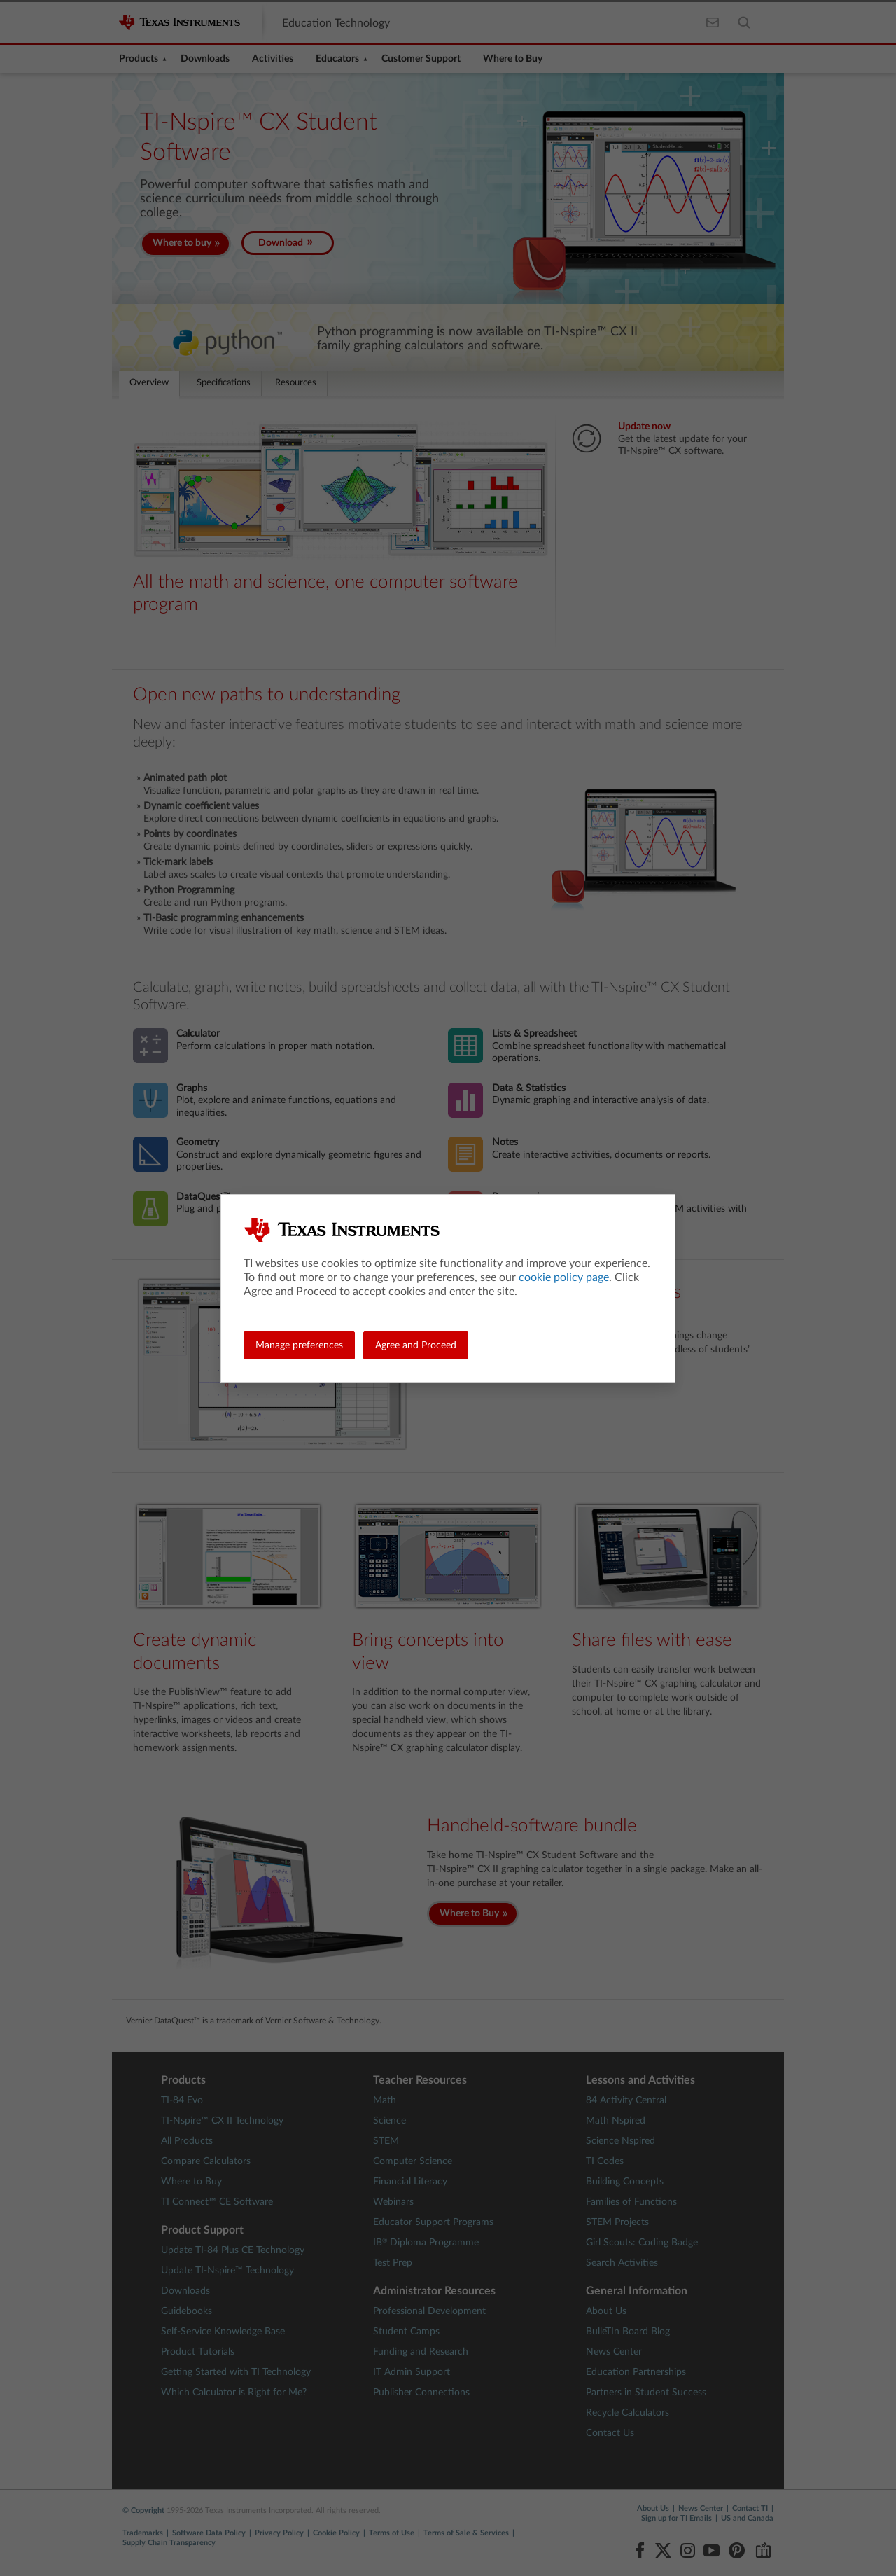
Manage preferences (299, 1345)
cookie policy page (564, 1277)
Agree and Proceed (415, 1345)
